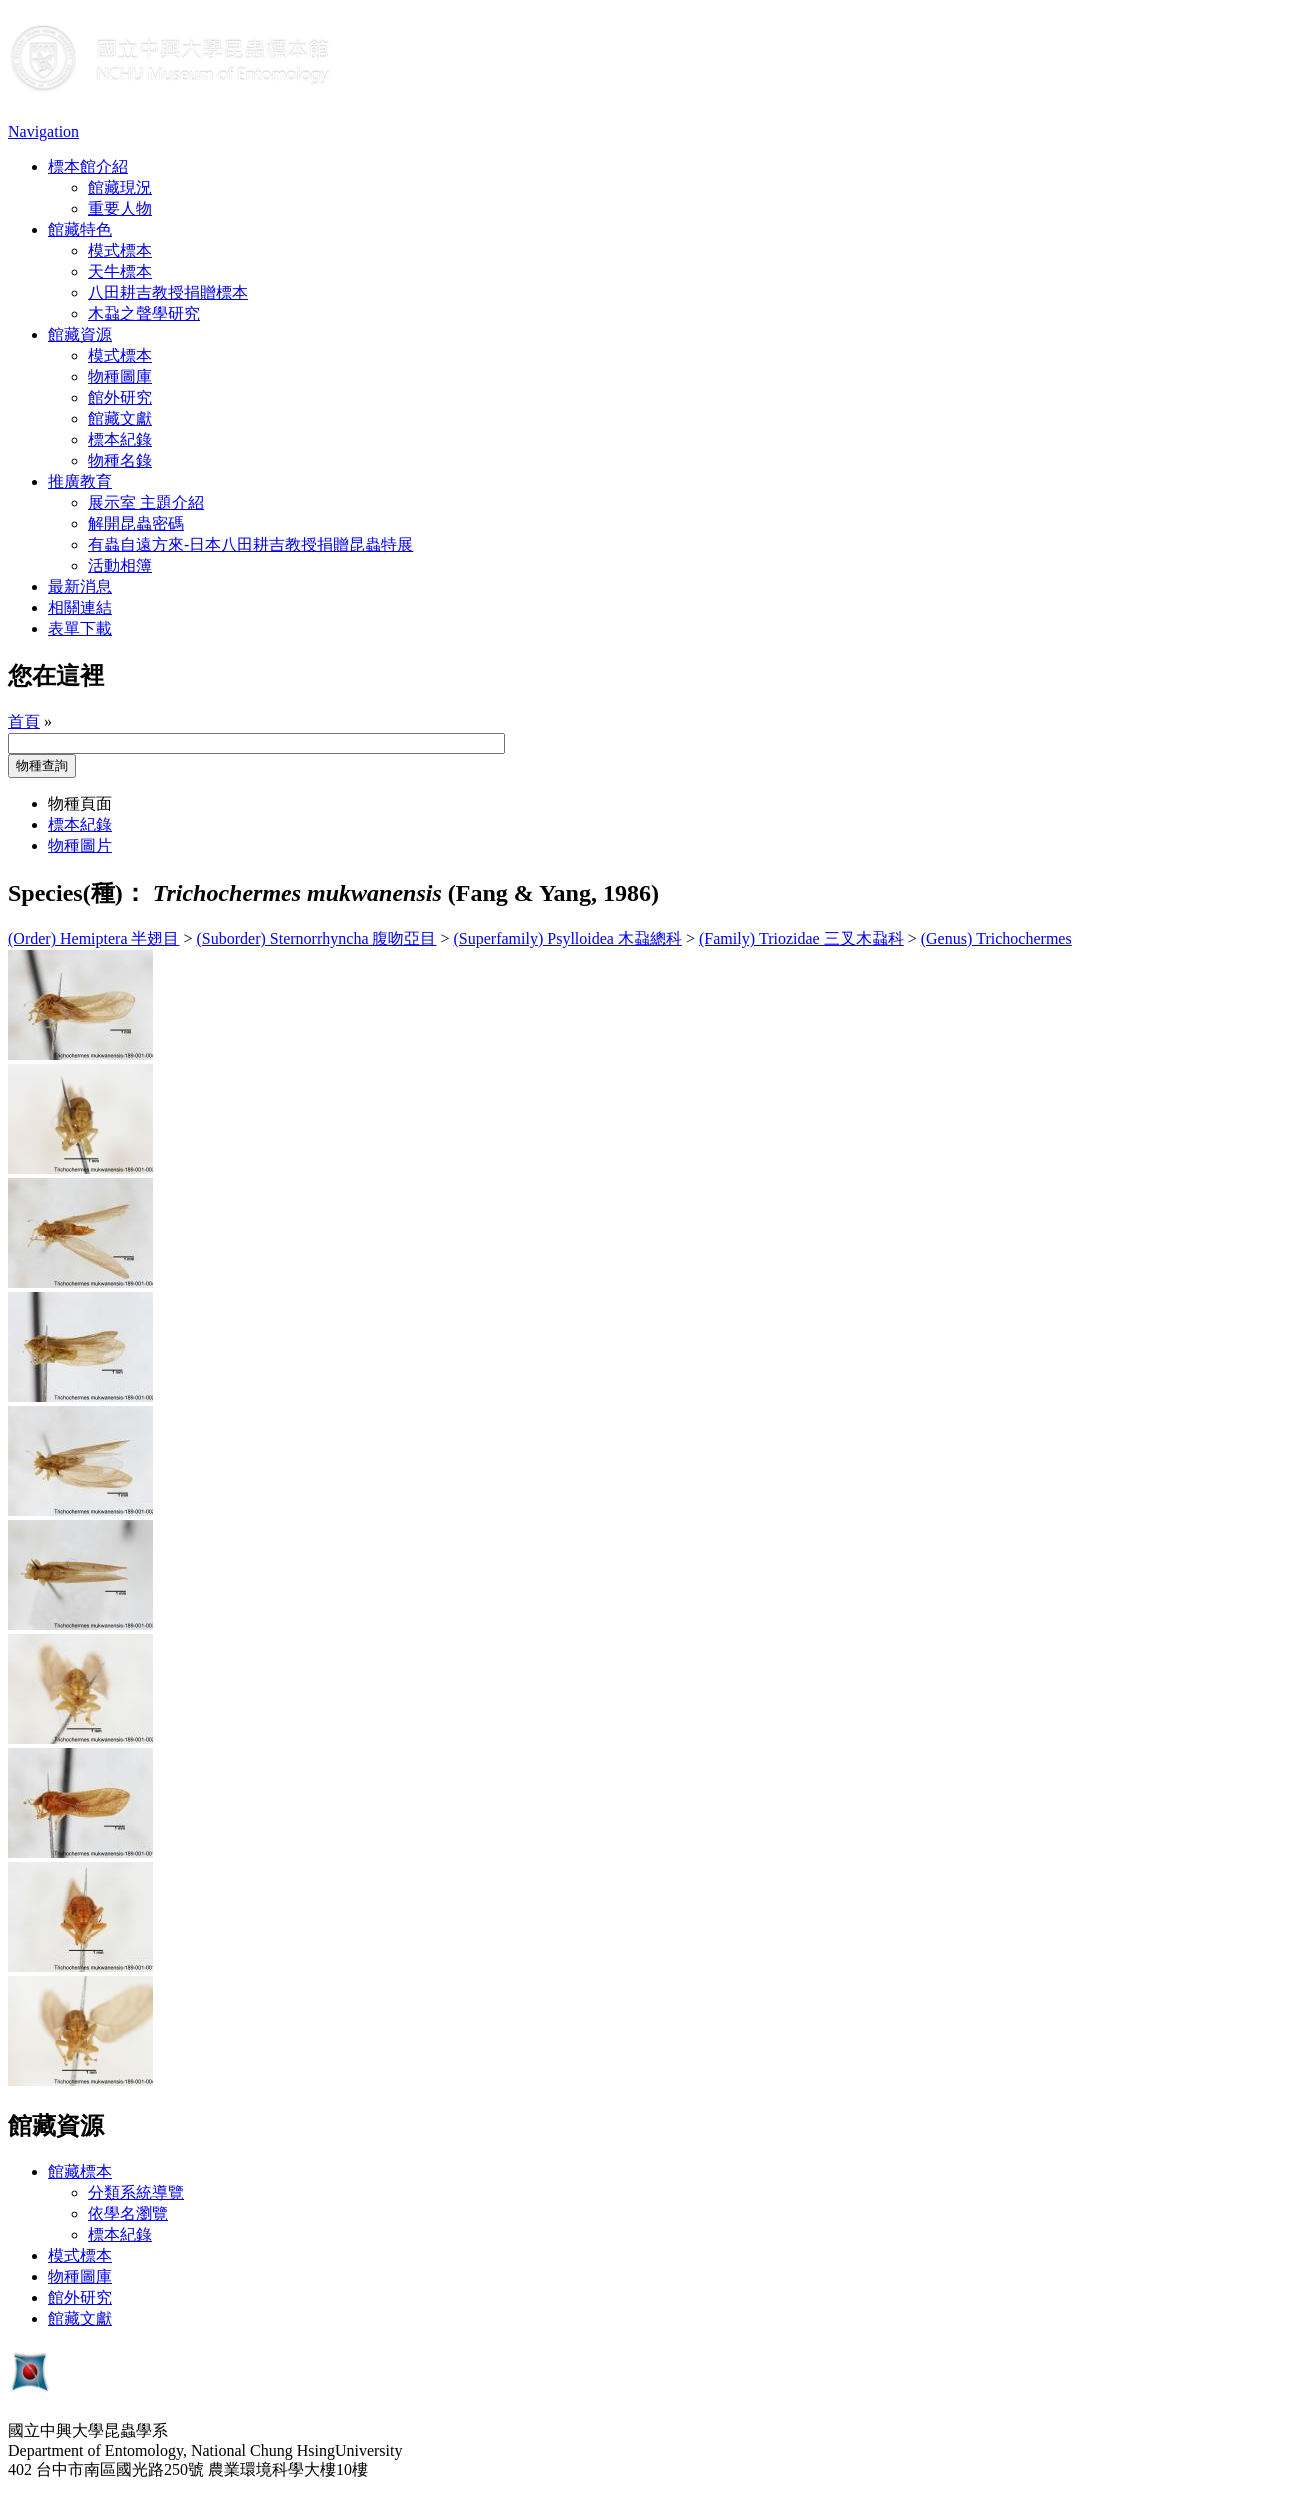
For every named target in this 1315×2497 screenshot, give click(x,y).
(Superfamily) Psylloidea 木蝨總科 (568, 938)
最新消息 (80, 586)
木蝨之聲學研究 (144, 313)
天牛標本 (120, 271)
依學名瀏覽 (128, 2213)
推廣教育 (80, 481)
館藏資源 (80, 334)
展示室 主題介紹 (146, 502)
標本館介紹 (88, 166)
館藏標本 (80, 2171)
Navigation (43, 131)
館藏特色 (80, 229)
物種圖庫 (120, 376)
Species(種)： (77, 893)
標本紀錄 (120, 439)
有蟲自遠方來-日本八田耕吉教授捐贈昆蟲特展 (250, 544)
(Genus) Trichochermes (996, 938)
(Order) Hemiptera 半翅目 (94, 938)
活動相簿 (120, 565)
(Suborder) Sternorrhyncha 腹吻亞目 (317, 938)
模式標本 (120, 250)
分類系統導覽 (136, 2192)
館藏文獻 (120, 418)
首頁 (24, 721)
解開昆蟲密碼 (136, 523)
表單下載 (80, 628)
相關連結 (80, 607)
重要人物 (120, 208)
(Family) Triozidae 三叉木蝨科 (801, 938)
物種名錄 (120, 460)
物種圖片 (80, 845)
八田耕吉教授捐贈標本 (168, 292)
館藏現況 (120, 187)
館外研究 (120, 397)
